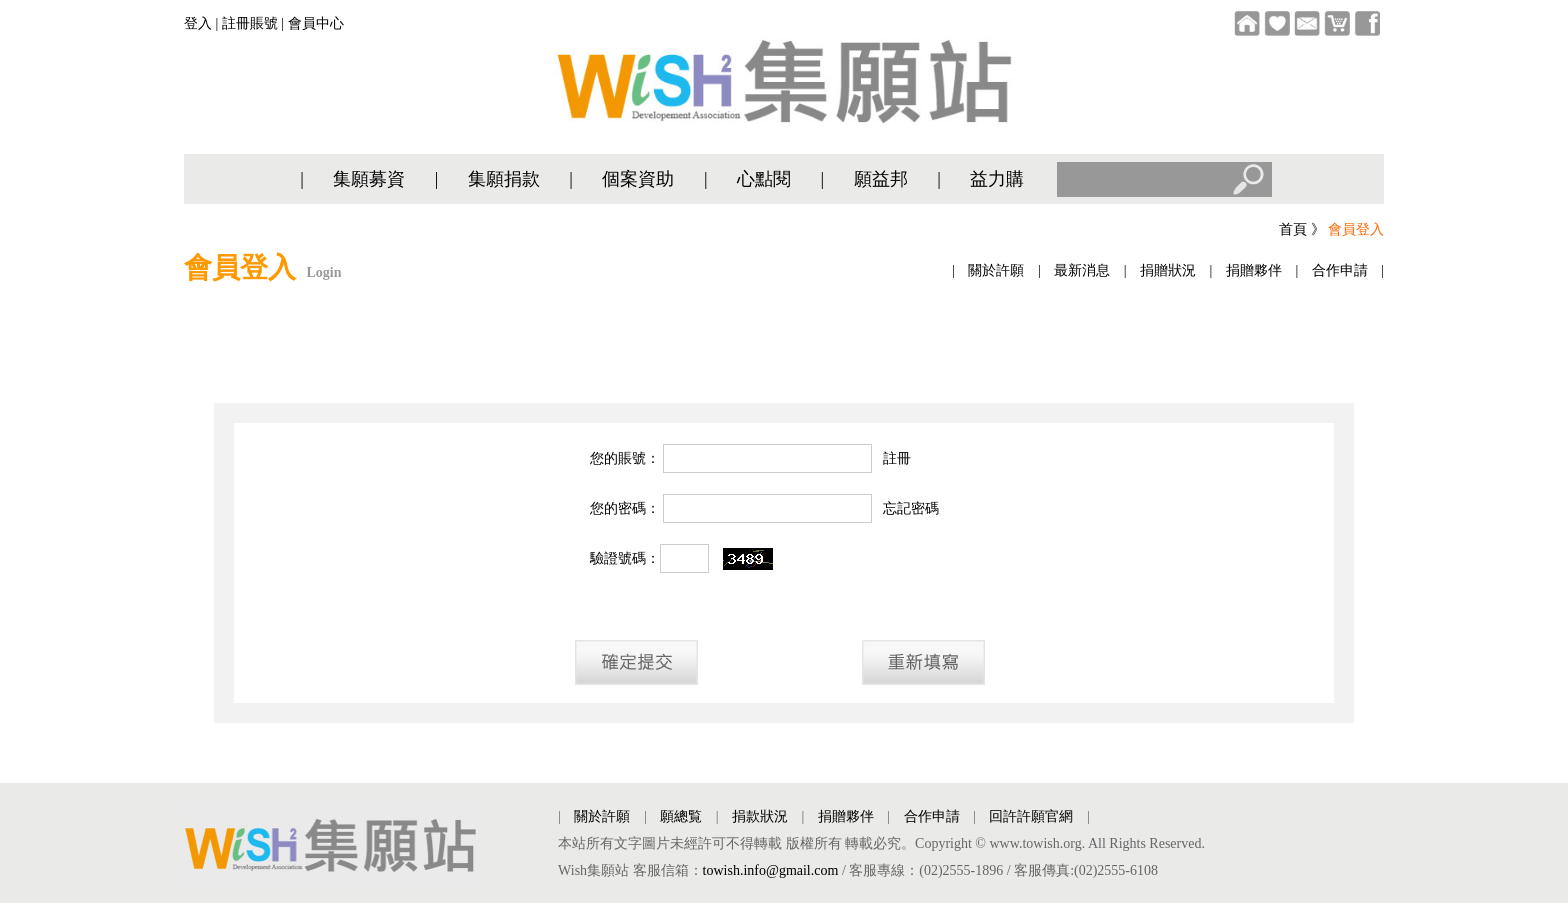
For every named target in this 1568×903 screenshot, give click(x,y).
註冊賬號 (250, 23)
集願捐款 (504, 179)
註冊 (897, 458)
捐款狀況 (760, 816)
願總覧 (681, 816)
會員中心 (316, 23)
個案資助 (638, 179)
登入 (198, 23)
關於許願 (996, 270)
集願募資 (369, 179)
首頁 (1293, 229)
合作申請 (1340, 270)
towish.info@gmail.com (771, 870)
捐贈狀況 (1168, 270)
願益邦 (881, 179)
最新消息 (1082, 270)
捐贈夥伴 (1254, 270)
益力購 (997, 179)
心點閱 (764, 179)
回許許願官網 (1031, 816)
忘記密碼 (911, 508)
